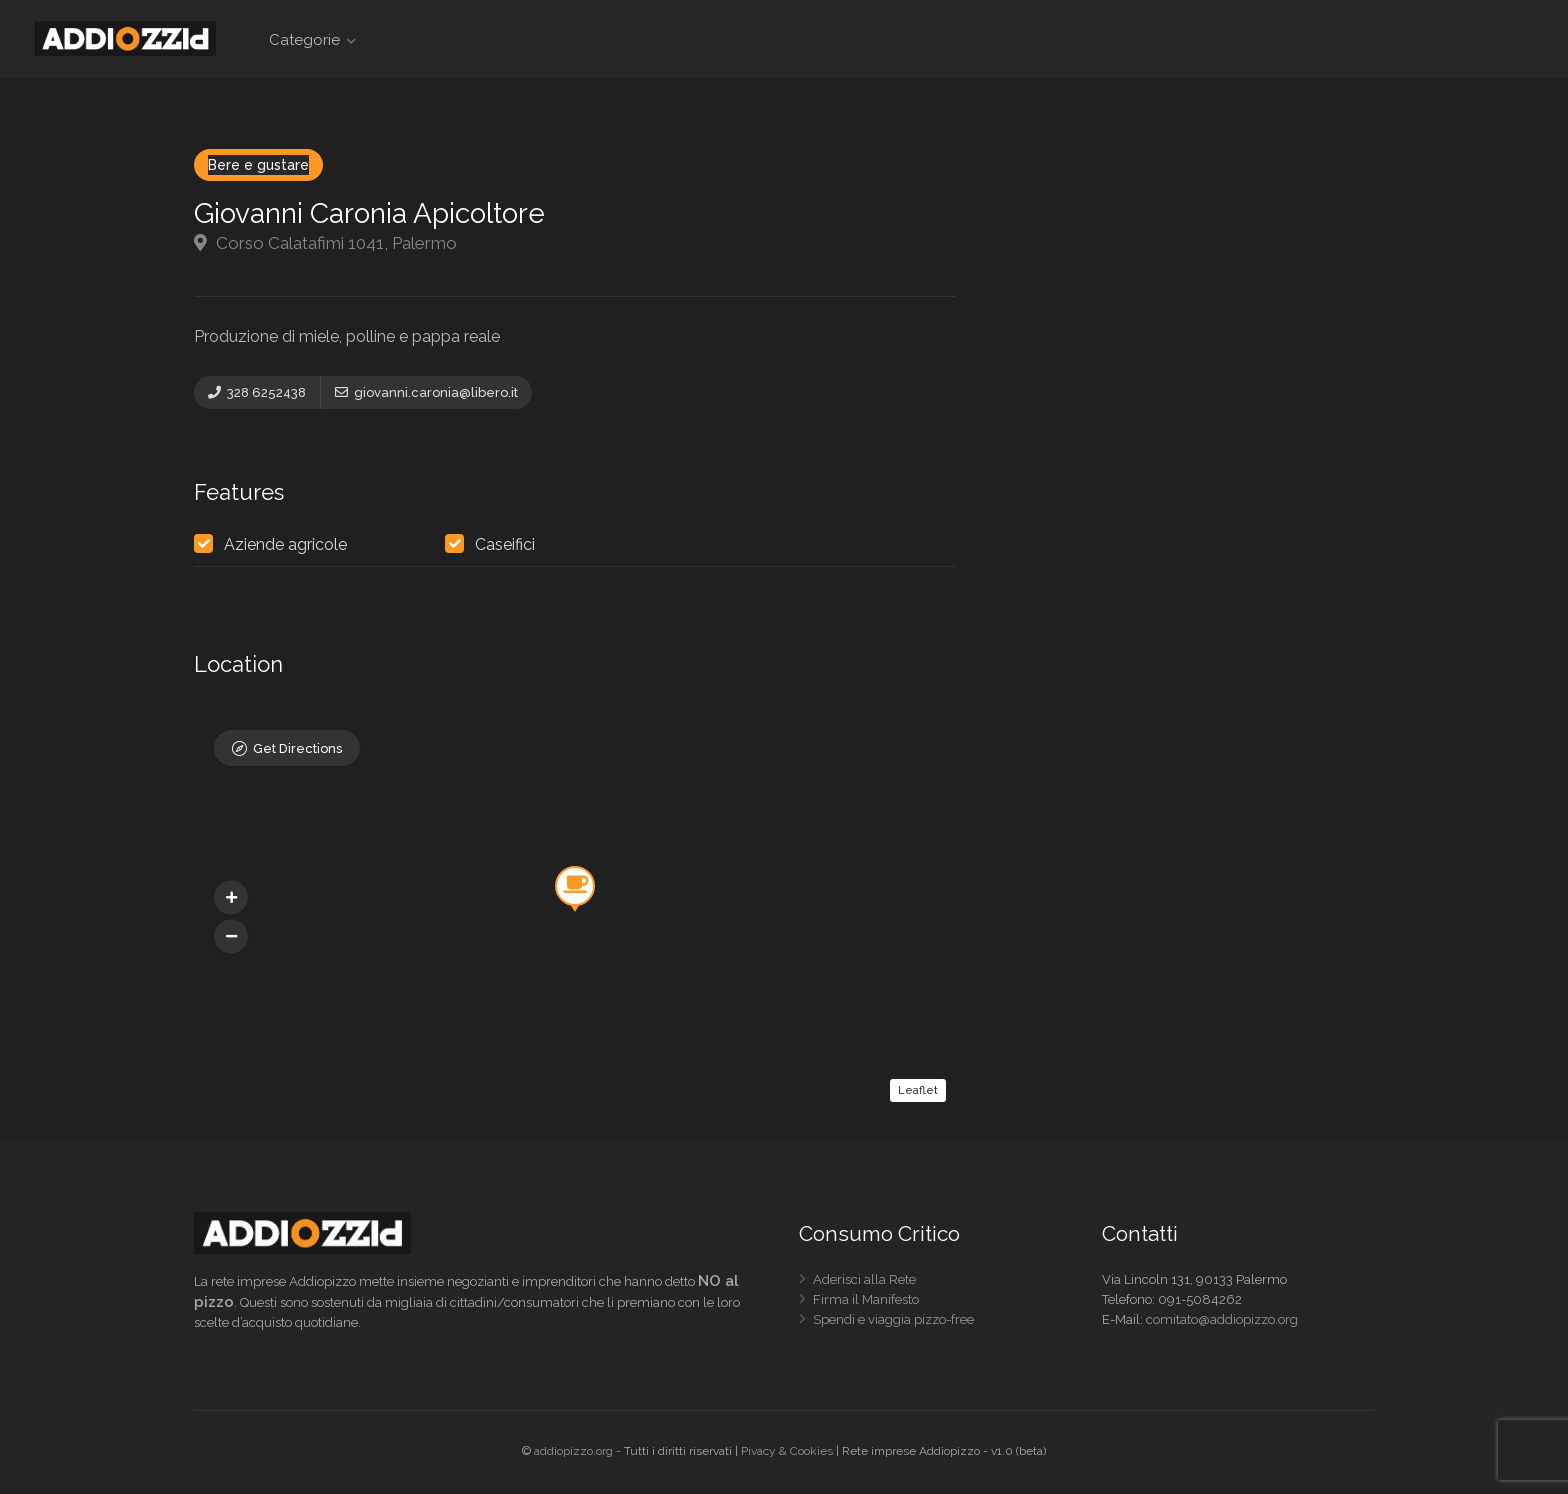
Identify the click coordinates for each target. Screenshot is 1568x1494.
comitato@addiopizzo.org (1222, 1322)
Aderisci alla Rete (864, 1286)
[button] (231, 940)
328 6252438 (257, 392)
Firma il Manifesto (866, 1306)
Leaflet (918, 1093)
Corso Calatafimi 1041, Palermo (325, 243)
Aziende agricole (285, 548)
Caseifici (505, 548)
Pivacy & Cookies (787, 1454)
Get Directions (297, 753)
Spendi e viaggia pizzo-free (893, 1326)
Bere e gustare (258, 165)
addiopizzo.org (573, 1454)
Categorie (304, 40)
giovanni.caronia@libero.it (426, 392)
